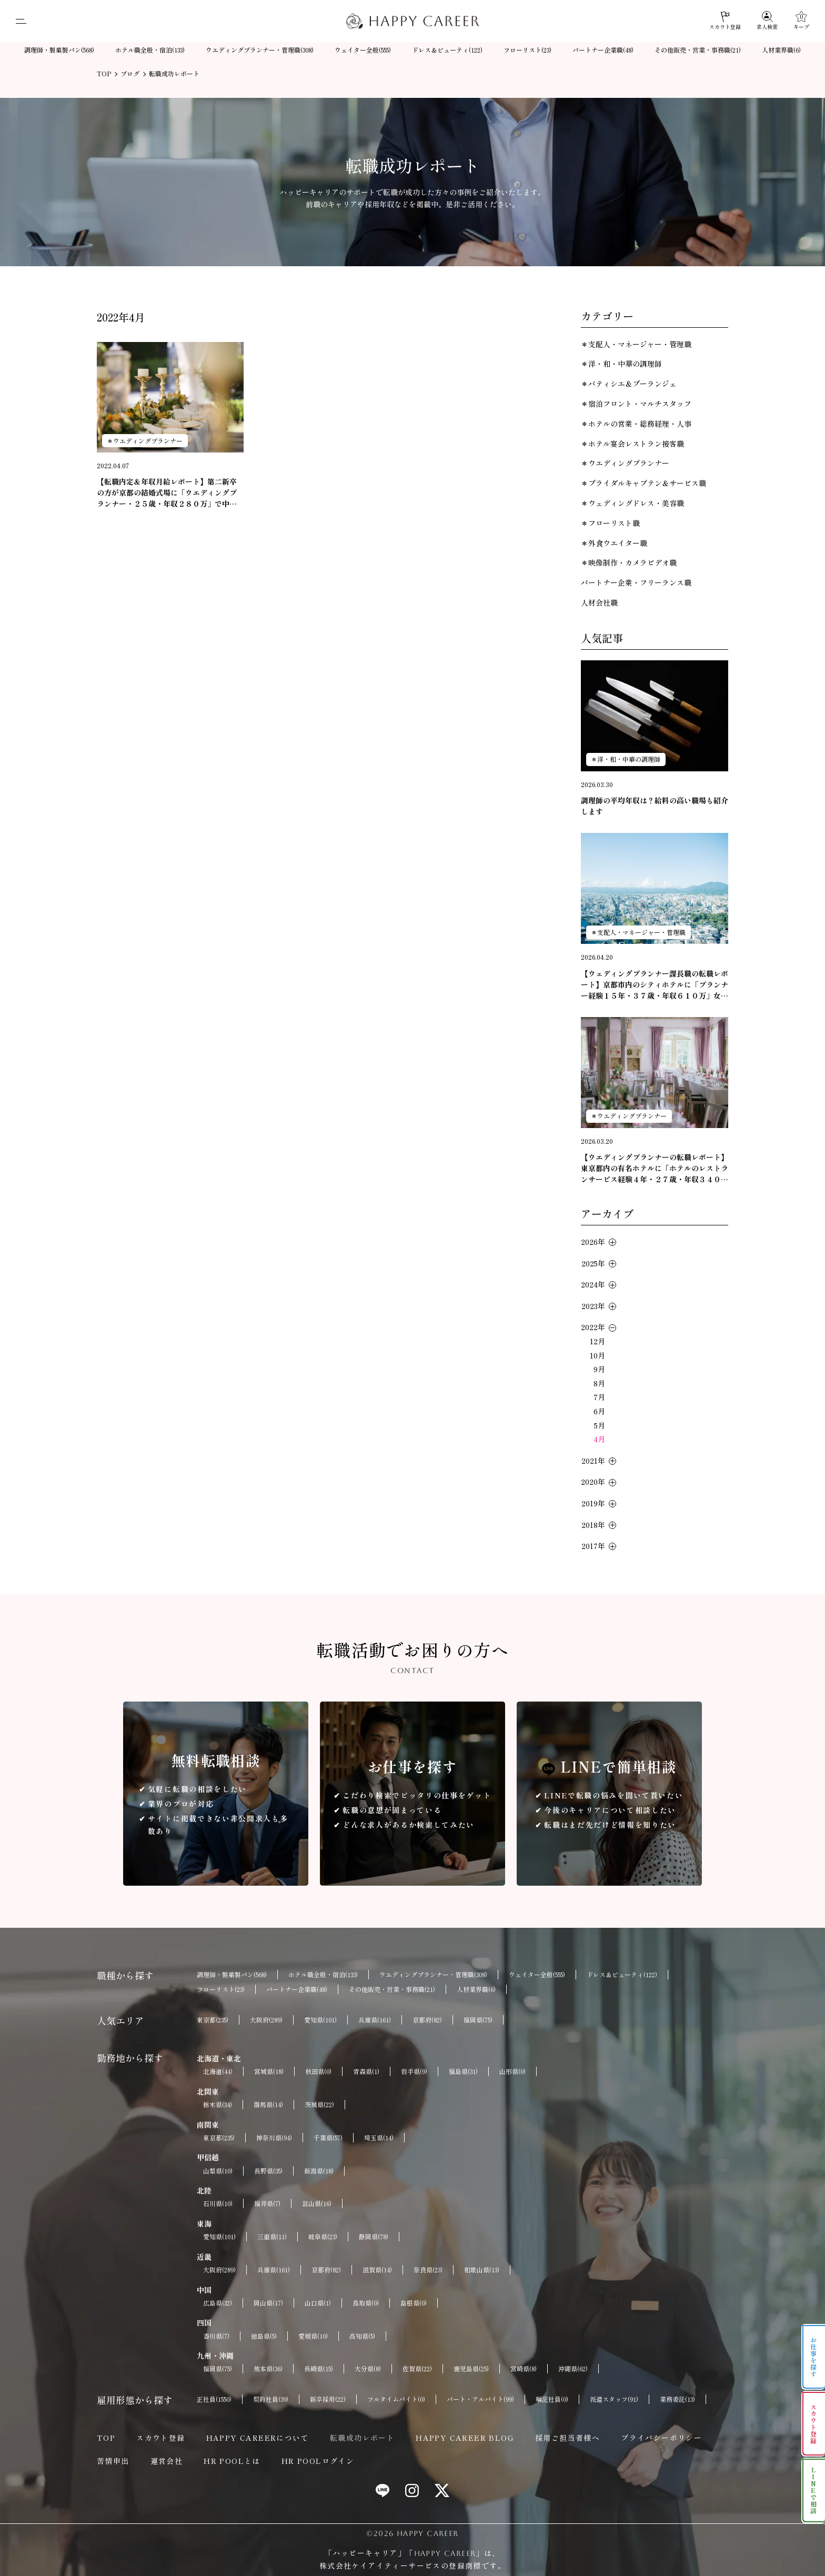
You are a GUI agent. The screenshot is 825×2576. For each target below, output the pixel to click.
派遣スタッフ (614, 2399)
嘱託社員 (552, 2399)
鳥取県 (366, 2303)
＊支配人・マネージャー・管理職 (636, 344)
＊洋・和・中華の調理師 (621, 363)
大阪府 (266, 2020)
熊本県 (268, 2368)
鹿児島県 (471, 2368)
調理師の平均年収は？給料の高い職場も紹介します (654, 806)
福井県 (267, 2203)
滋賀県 (377, 2270)
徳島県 (264, 2336)
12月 (597, 1341)
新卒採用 (328, 2399)
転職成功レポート (362, 2437)
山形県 (512, 2071)
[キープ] (801, 21)
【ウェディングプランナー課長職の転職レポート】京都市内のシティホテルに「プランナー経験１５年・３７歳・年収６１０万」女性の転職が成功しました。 (654, 984)
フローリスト (527, 50)
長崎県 (318, 2368)
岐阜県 (322, 2236)
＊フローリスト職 (610, 523)
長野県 (268, 2171)
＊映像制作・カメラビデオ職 (629, 562)
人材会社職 (599, 602)
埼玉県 (379, 2137)
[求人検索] (767, 21)
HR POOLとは (232, 2461)
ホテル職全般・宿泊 (150, 50)
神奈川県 (274, 2137)
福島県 (463, 2071)
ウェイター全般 (363, 50)
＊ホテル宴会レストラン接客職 (632, 443)
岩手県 (414, 2071)
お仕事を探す (813, 2357)
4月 (599, 1439)
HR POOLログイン (317, 2461)
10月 (597, 1355)
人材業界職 (781, 50)
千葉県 (328, 2137)
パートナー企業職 (602, 50)
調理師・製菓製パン (59, 50)
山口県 (318, 2303)
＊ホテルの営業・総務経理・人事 (636, 423)
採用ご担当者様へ (567, 2437)
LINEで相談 (813, 2490)
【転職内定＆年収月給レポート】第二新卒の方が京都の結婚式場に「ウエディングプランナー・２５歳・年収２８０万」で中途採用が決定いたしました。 (167, 492)
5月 (599, 1425)
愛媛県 (313, 2336)
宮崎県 (523, 2368)
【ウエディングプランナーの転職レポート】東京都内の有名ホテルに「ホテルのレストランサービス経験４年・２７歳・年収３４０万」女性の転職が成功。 (654, 1168)
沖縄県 (573, 2368)
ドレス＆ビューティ (447, 50)
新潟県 (319, 2171)
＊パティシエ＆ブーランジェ (629, 383)
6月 (599, 1411)
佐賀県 (417, 2368)
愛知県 (320, 2020)
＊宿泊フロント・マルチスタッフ (636, 403)
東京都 (212, 2020)
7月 (599, 1397)
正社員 (214, 2399)
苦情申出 (113, 2461)
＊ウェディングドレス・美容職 (632, 503)
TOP (106, 2437)
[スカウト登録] (725, 21)
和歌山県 (481, 2270)
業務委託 (677, 2399)
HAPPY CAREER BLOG (465, 2437)
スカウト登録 (160, 2437)
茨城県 (319, 2104)
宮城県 (269, 2071)
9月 (599, 1369)
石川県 (218, 2203)
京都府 (427, 2020)
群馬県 (268, 2104)
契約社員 (270, 2399)
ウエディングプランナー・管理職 (260, 50)
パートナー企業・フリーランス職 (636, 582)
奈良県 (428, 2270)
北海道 (218, 2071)
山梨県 (218, 2171)
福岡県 (478, 2020)
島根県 (413, 2303)
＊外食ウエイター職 (614, 543)
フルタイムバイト (396, 2399)
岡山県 (268, 2303)
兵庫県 (374, 2020)
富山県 (316, 2203)
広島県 (217, 2303)
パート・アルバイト (480, 2399)
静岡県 (373, 2236)
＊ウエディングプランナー (145, 440)
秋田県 (318, 2071)
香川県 (216, 2336)
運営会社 (166, 2461)
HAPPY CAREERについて (257, 2437)
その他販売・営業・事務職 (698, 50)
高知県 (362, 2336)
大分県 (368, 2368)
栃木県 (217, 2104)
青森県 (366, 2071)
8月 (599, 1383)
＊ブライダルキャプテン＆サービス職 (643, 483)
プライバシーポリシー (661, 2437)
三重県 (272, 2236)
